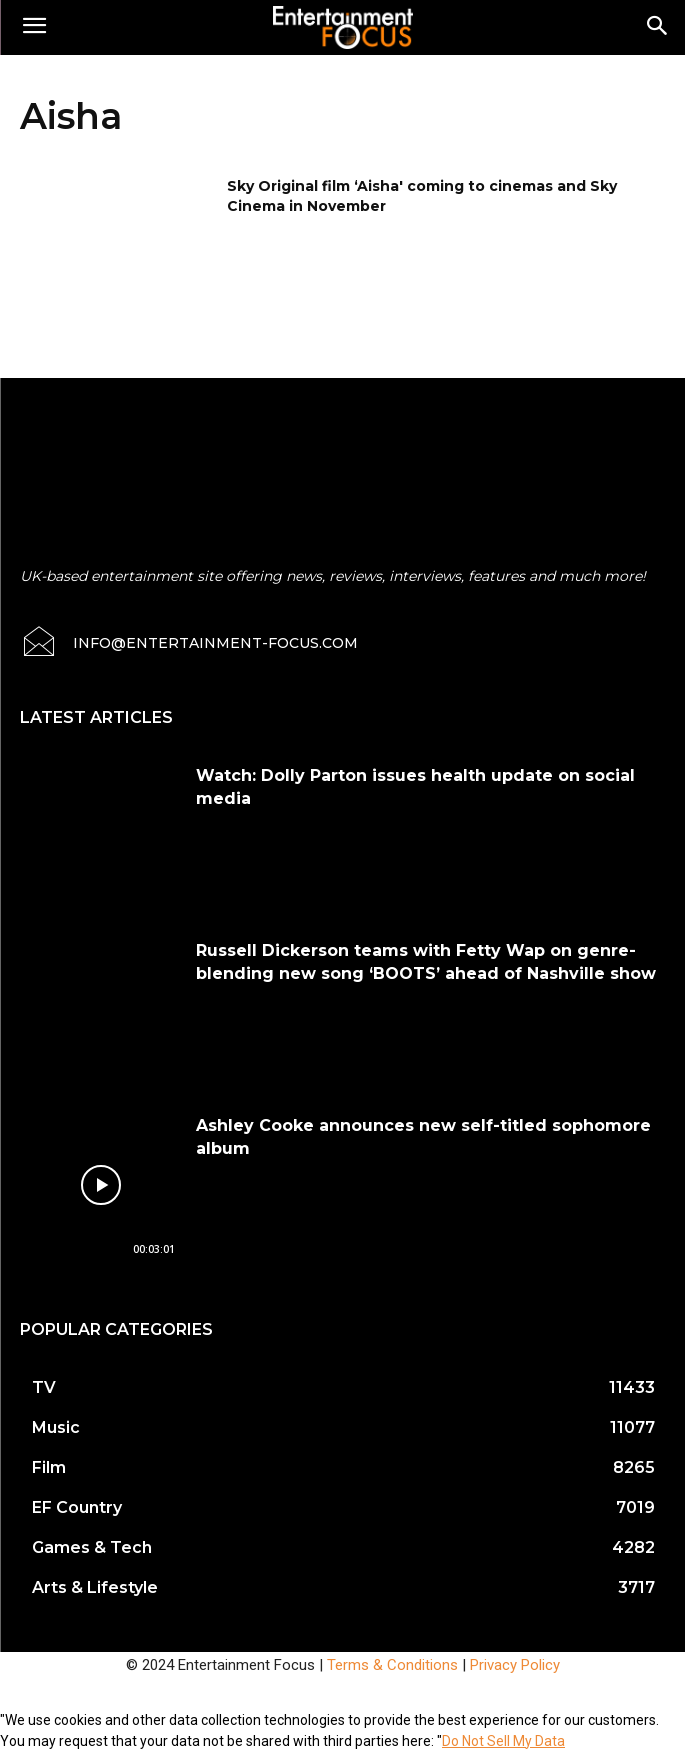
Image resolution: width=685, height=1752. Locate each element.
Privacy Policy (515, 1665)
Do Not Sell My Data (503, 1741)
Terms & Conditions (392, 1665)
